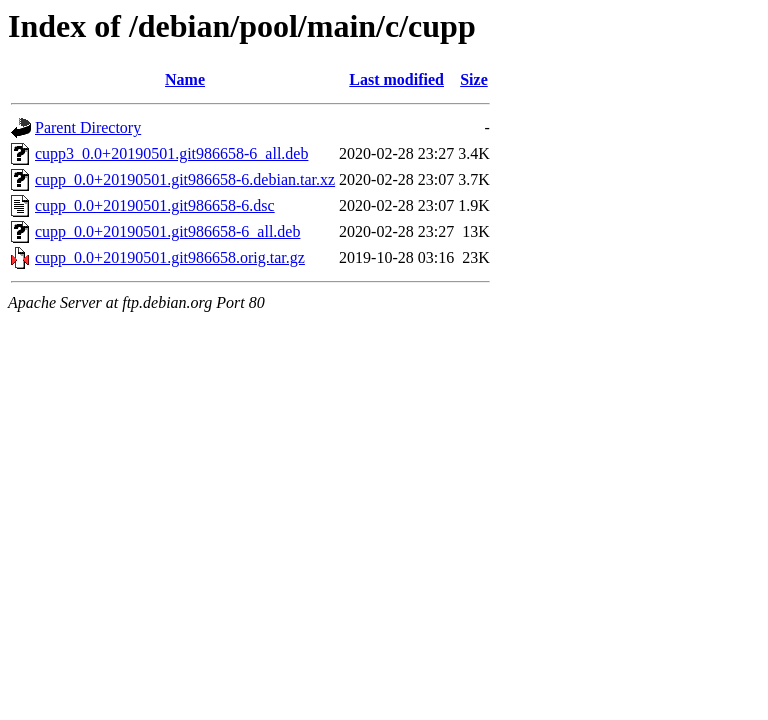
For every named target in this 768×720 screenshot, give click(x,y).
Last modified (396, 79)
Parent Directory (88, 127)
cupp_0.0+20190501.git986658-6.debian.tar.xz (185, 179)
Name (185, 79)
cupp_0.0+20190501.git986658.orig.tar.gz (170, 257)
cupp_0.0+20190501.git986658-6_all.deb (167, 231)
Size (474, 79)
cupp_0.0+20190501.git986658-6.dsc (155, 205)
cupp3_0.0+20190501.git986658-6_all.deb (171, 153)
